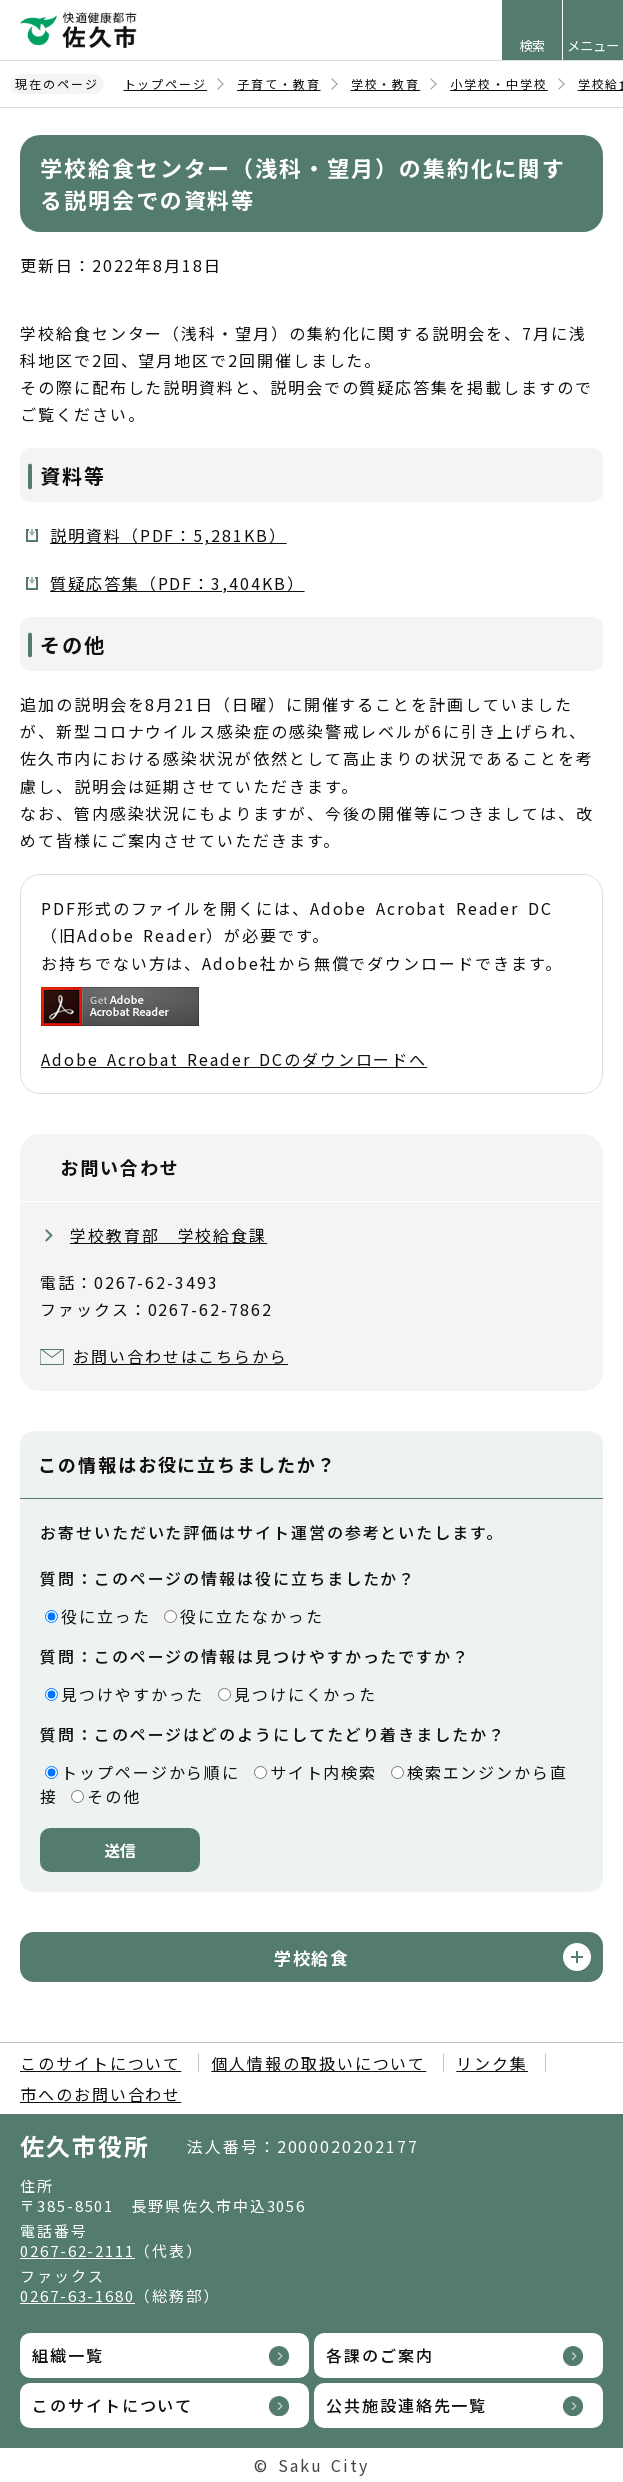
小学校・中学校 (498, 83)
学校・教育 (386, 83)
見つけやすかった (132, 1694)
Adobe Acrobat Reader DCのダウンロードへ (234, 1029)
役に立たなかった (251, 1616)
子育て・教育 (279, 83)
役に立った (106, 1616)
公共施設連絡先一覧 (406, 2405)
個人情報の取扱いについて (318, 2063)
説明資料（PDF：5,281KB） (168, 535)
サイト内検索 (324, 1772)
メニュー (593, 45)
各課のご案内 (380, 2355)
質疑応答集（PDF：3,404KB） (177, 583)
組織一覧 (68, 2355)
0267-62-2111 (77, 2250)
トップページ (166, 83)
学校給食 (312, 1957)
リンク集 (492, 2063)
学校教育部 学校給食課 (168, 1235)
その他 (114, 1796)
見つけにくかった (305, 1694)
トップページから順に (150, 1772)
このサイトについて (100, 2063)
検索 (532, 45)
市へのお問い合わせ (100, 2094)
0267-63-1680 (77, 2295)
